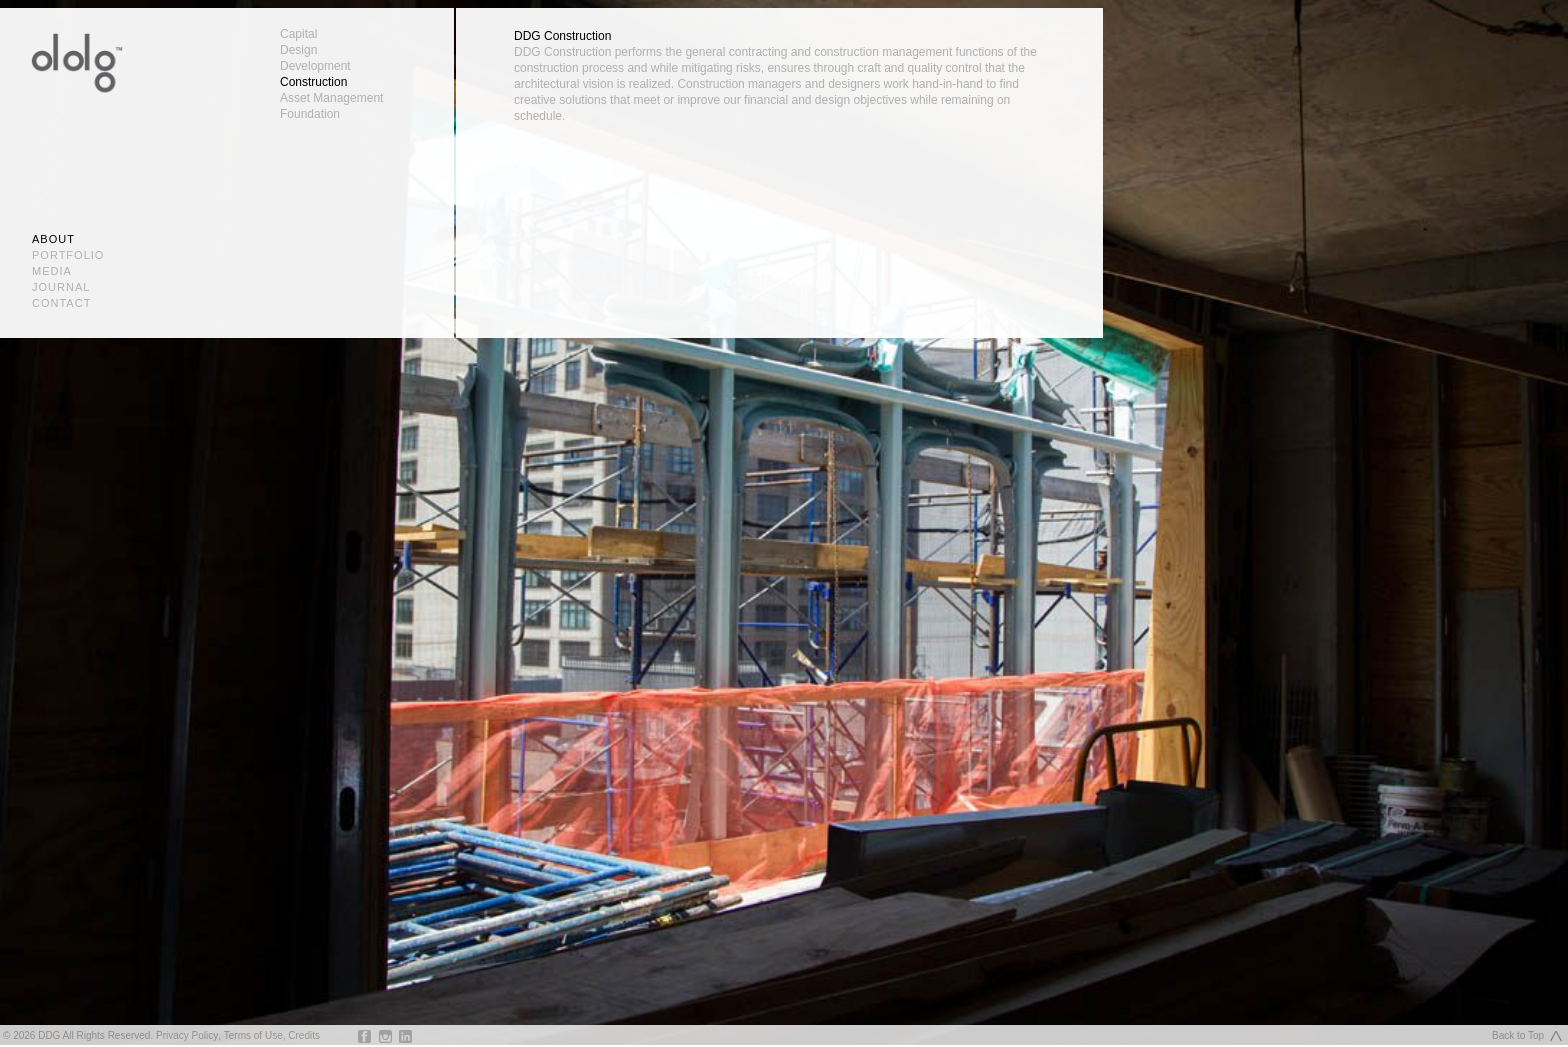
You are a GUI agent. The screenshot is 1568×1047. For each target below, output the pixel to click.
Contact (61, 303)
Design (298, 50)
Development (315, 66)
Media (52, 271)
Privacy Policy (187, 1035)
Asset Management (331, 98)
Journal (61, 287)
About (53, 239)
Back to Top (1518, 1035)
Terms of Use (253, 1035)
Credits (304, 1035)
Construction (313, 82)
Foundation (310, 114)
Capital (298, 34)
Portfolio (68, 255)
